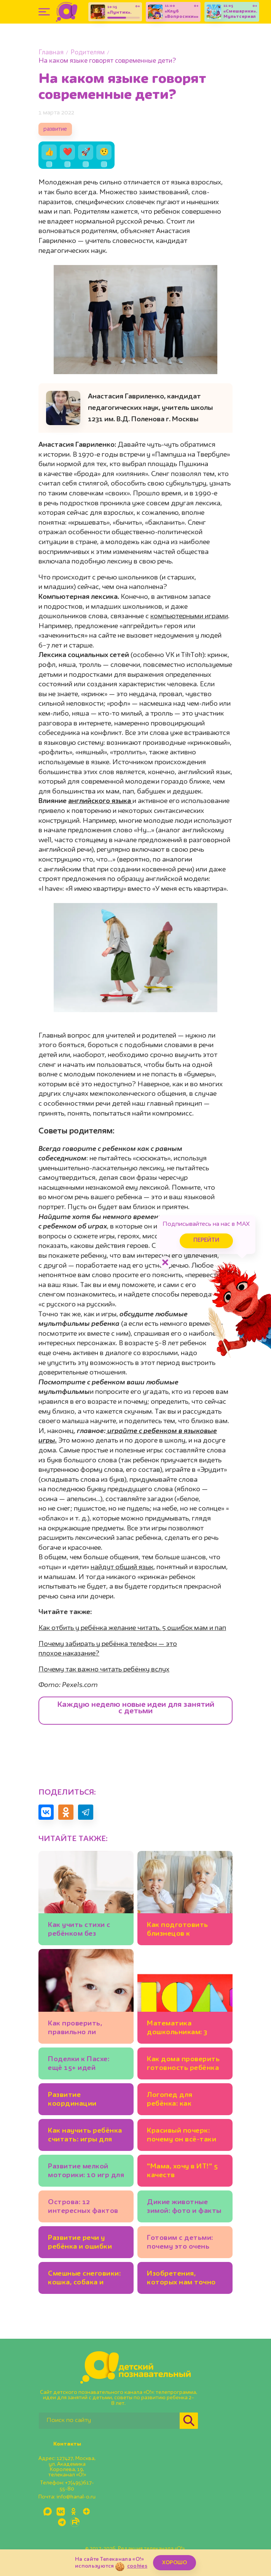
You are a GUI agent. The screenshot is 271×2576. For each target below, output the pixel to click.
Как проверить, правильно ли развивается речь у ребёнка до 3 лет (82, 2029)
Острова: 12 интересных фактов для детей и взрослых (83, 2207)
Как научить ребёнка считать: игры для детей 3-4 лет (85, 2136)
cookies (137, 2566)
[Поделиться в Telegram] (85, 1812)
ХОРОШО (174, 2562)
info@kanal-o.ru (76, 2497)
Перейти (206, 1240)
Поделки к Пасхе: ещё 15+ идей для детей (78, 2064)
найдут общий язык (122, 1567)
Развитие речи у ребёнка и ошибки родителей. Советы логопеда (82, 2243)
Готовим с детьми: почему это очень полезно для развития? (180, 2243)
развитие (55, 129)
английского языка (100, 801)
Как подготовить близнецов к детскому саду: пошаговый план (177, 1930)
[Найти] (189, 2421)
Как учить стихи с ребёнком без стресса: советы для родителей (84, 1930)
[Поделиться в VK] (46, 1812)
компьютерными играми (189, 616)
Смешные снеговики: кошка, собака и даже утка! (84, 2279)
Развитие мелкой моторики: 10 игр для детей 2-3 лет (86, 2172)
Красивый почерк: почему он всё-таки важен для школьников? (181, 2136)
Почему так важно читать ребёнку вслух (103, 1670)
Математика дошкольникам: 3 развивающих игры (180, 2029)
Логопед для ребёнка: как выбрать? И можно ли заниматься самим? (180, 2100)
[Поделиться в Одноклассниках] (65, 1812)
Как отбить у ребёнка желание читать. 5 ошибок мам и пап (132, 1628)
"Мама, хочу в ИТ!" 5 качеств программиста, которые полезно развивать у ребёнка (183, 2172)
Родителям (87, 53)
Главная (51, 53)
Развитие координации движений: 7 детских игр (85, 2100)
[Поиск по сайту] (109, 2421)
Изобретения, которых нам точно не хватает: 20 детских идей (181, 2279)
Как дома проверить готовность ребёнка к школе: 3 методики (183, 2064)
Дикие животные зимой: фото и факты (184, 2206)
